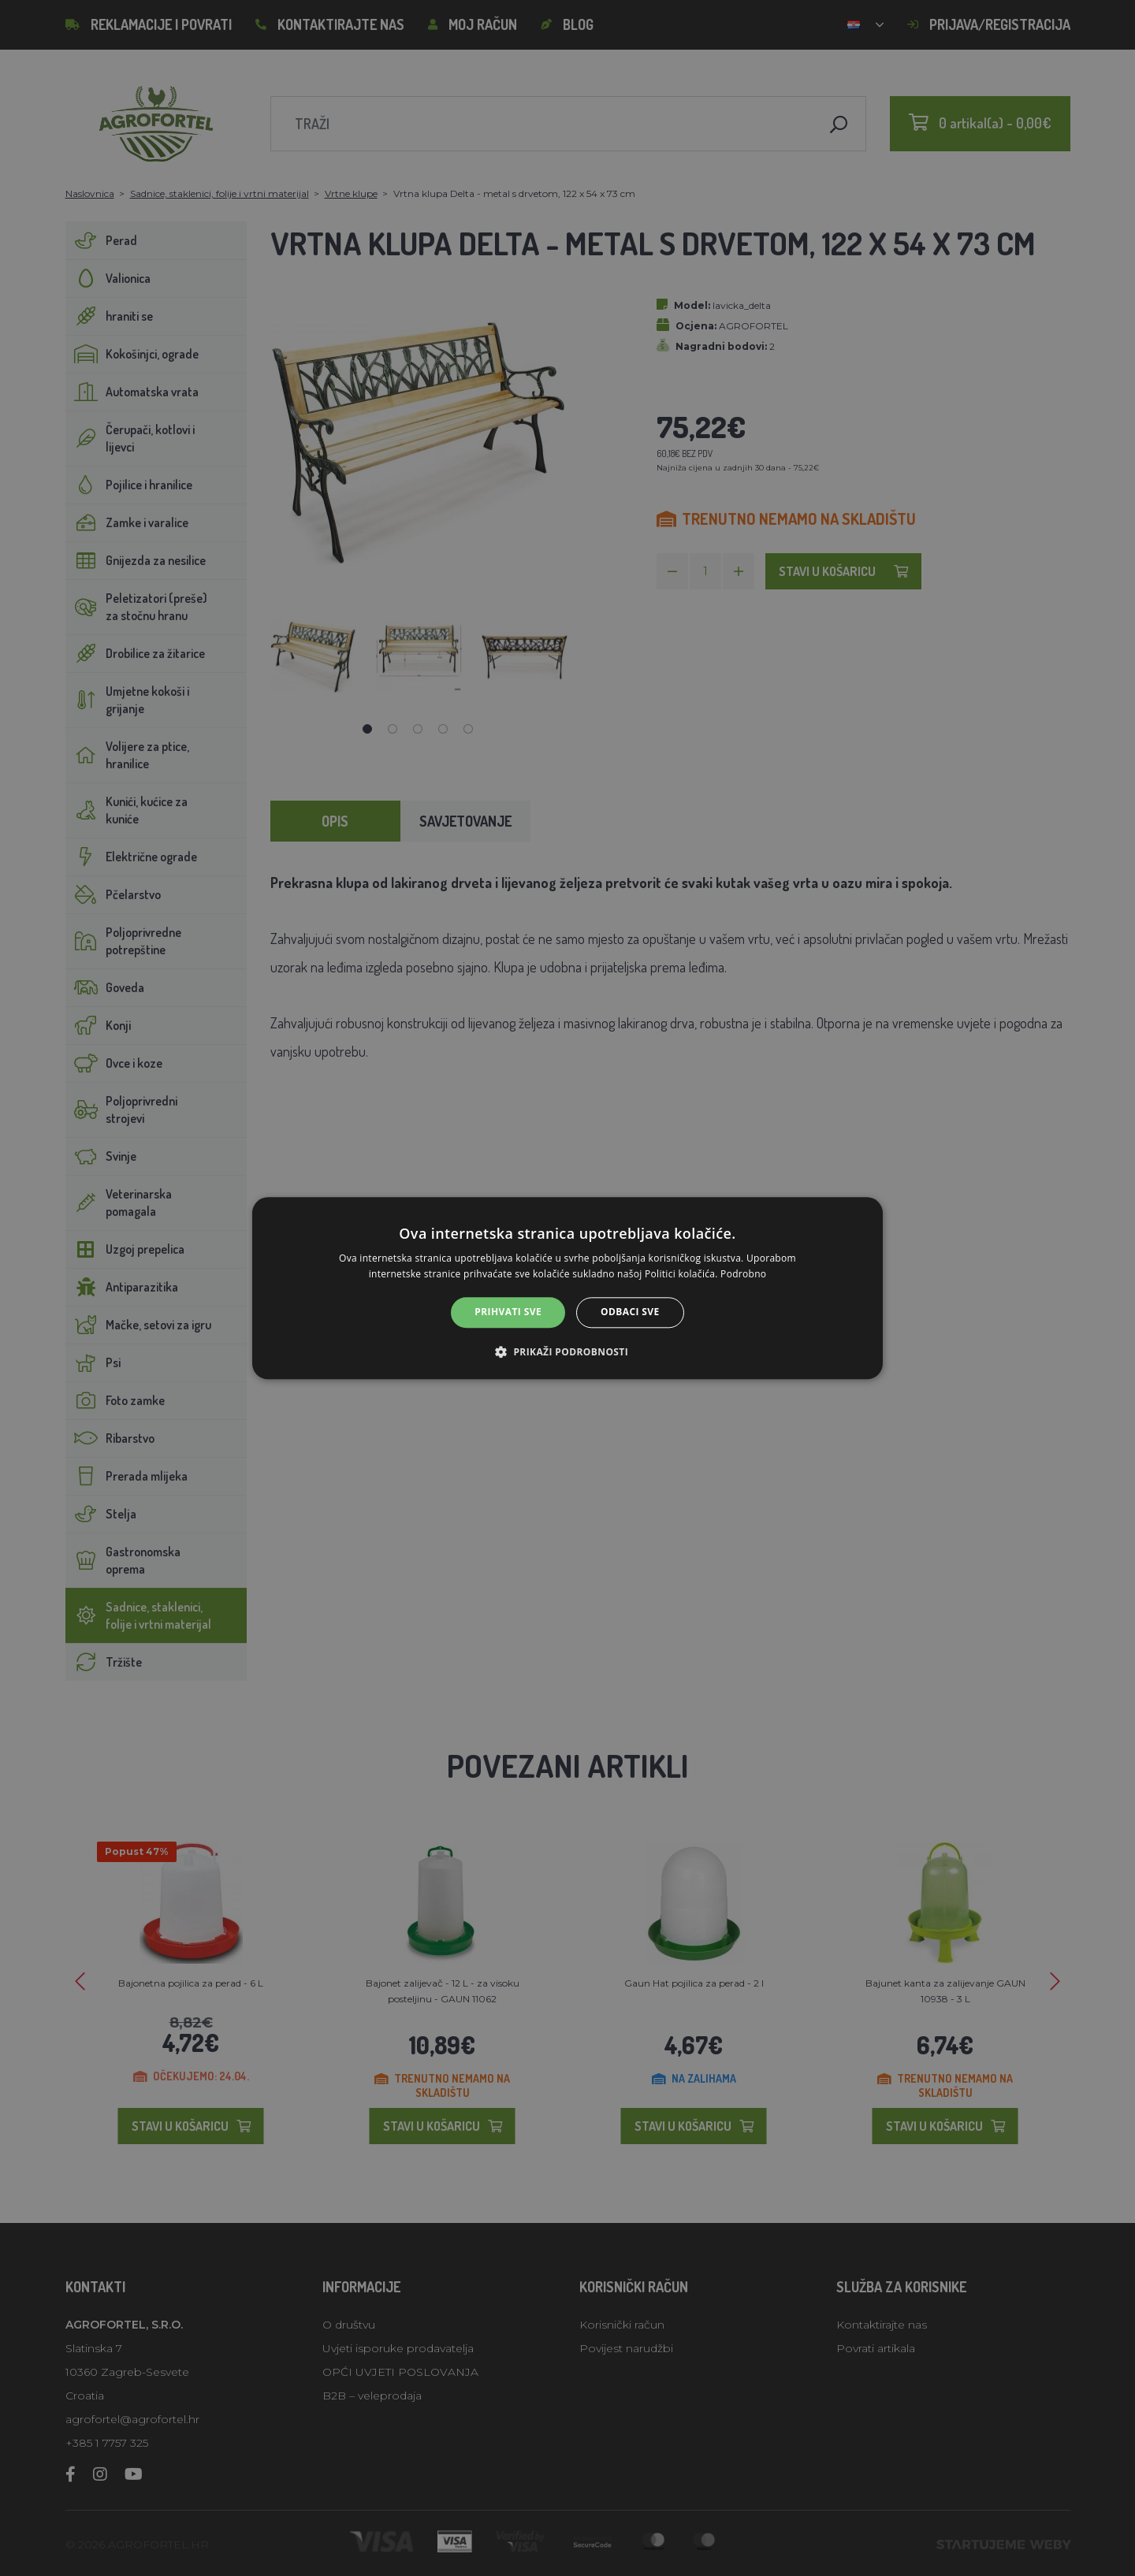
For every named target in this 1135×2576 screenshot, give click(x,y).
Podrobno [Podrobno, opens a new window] (743, 1274)
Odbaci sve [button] (630, 1312)
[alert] (567, 1288)
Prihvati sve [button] (507, 1312)
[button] (567, 1351)
